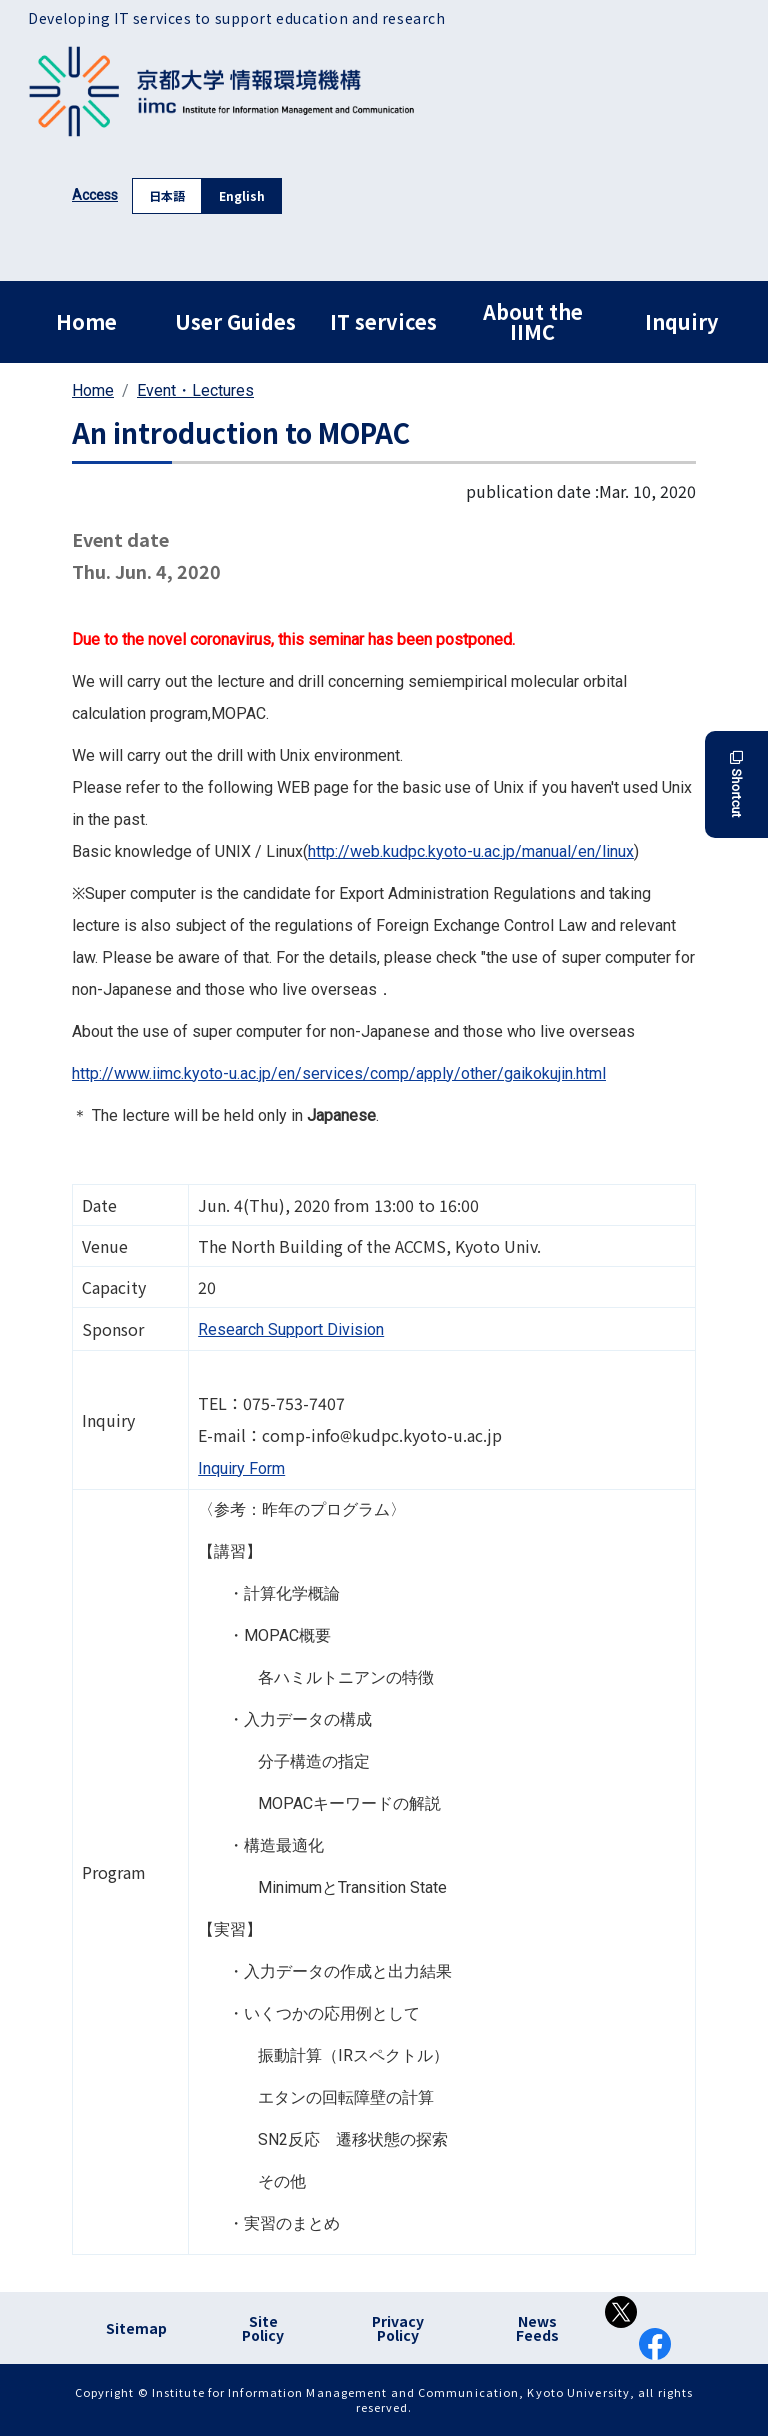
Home (86, 321)
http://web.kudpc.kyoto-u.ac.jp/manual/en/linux (471, 851)
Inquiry (681, 321)
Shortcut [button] (736, 784)
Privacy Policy (398, 2328)
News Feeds (537, 2328)
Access (95, 195)
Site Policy (263, 2328)
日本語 (167, 195)
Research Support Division (291, 1329)
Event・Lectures (195, 390)
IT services (383, 321)
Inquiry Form (241, 1468)
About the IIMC (533, 321)
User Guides (235, 321)
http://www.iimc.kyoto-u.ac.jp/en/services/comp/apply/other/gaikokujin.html (339, 1073)
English (242, 195)
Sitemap (136, 2328)
